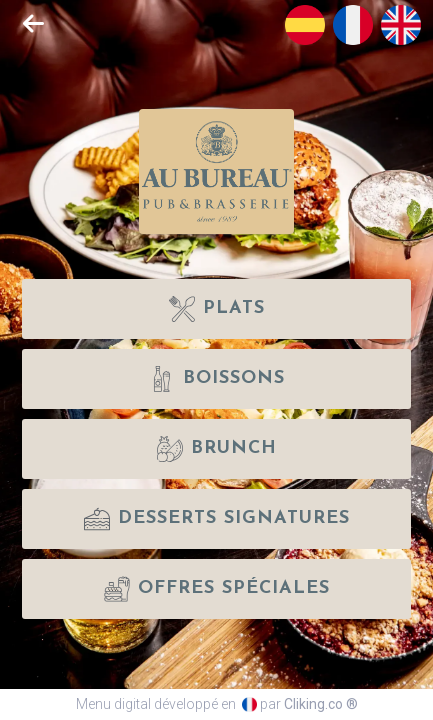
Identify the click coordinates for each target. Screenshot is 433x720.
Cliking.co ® (321, 704)
